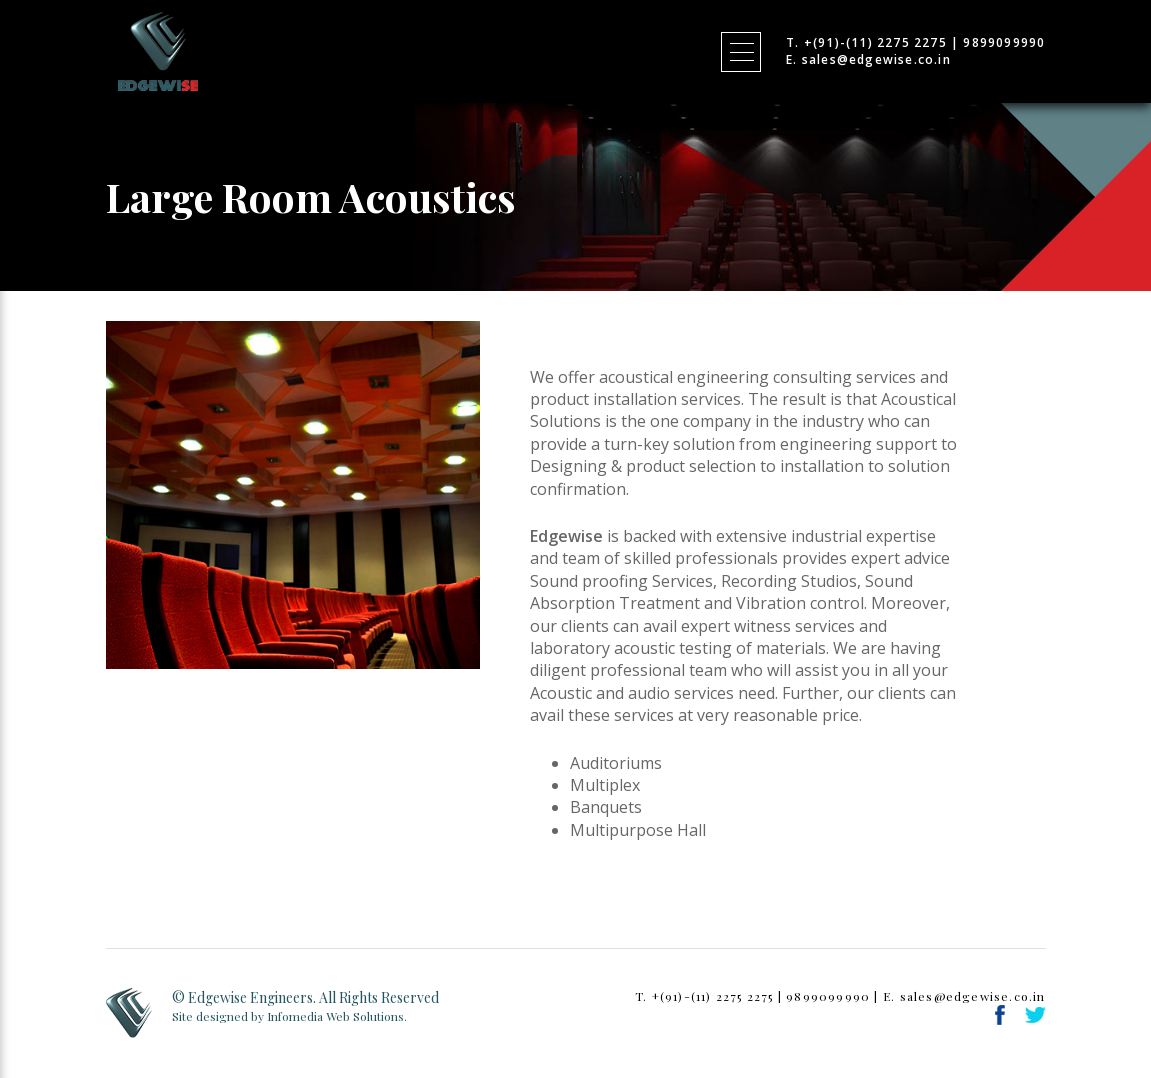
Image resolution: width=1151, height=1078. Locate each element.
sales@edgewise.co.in (876, 59)
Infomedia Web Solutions (335, 1016)
